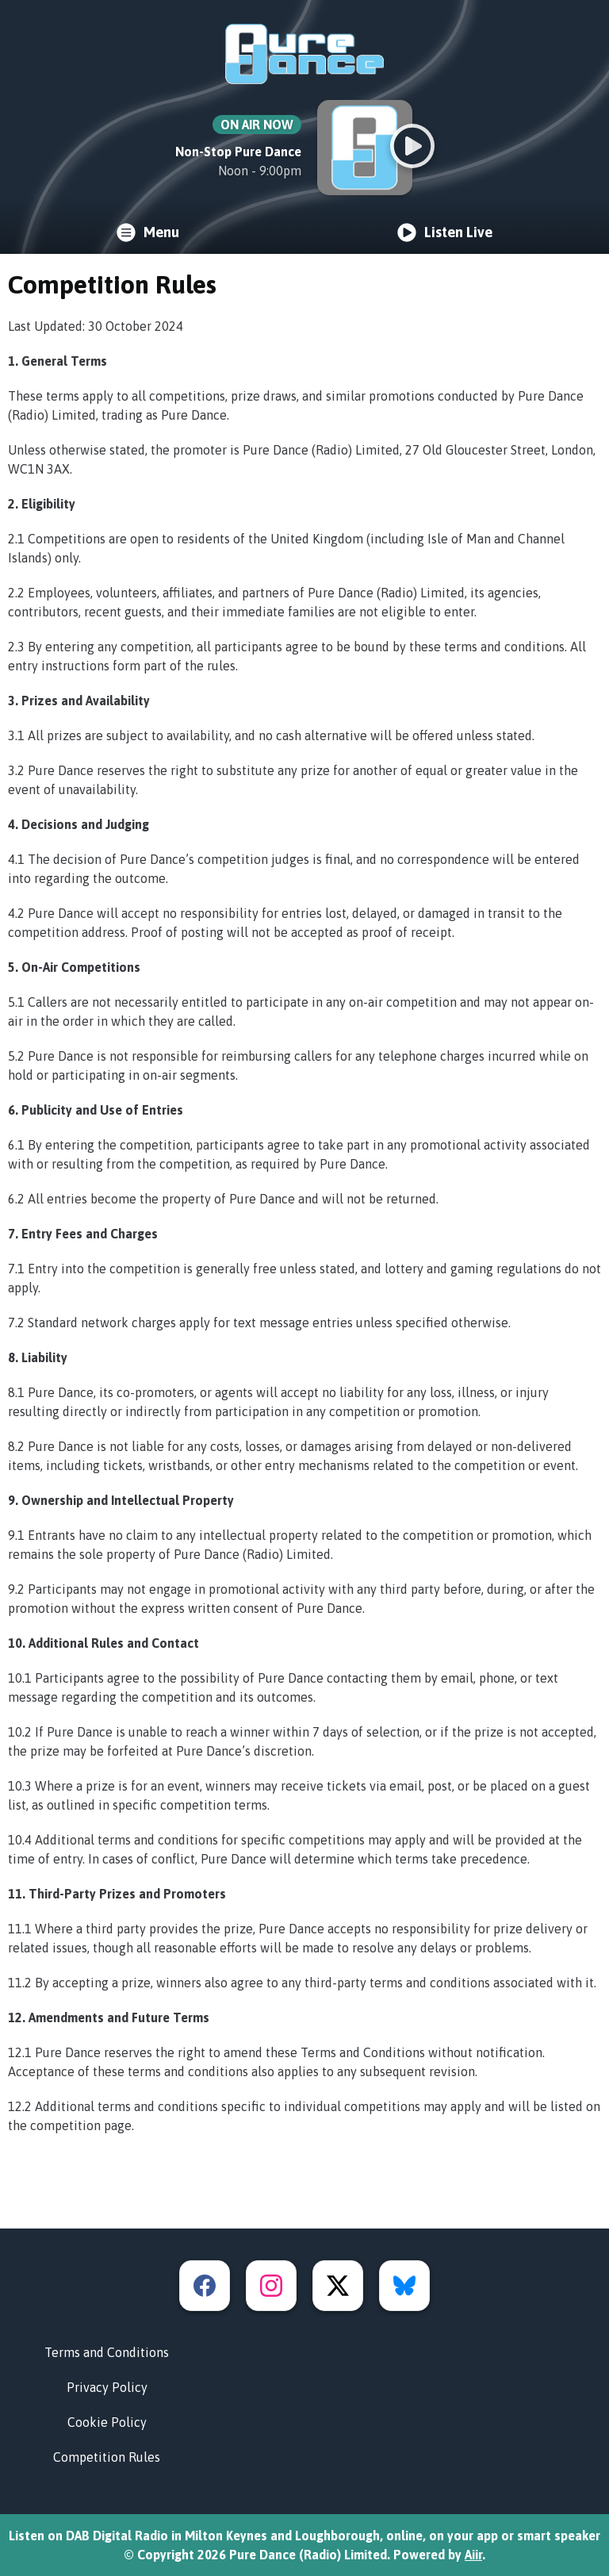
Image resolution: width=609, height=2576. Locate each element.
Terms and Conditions (106, 2352)
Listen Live (444, 232)
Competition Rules (106, 2457)
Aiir (473, 2554)
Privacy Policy (107, 2387)
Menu (148, 232)
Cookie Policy (107, 2422)
